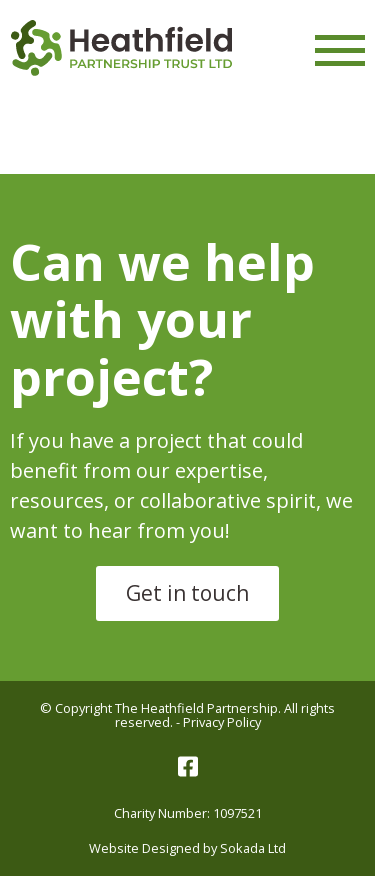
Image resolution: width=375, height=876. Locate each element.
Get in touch (187, 593)
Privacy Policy (222, 722)
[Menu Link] (340, 50)
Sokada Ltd (253, 848)
